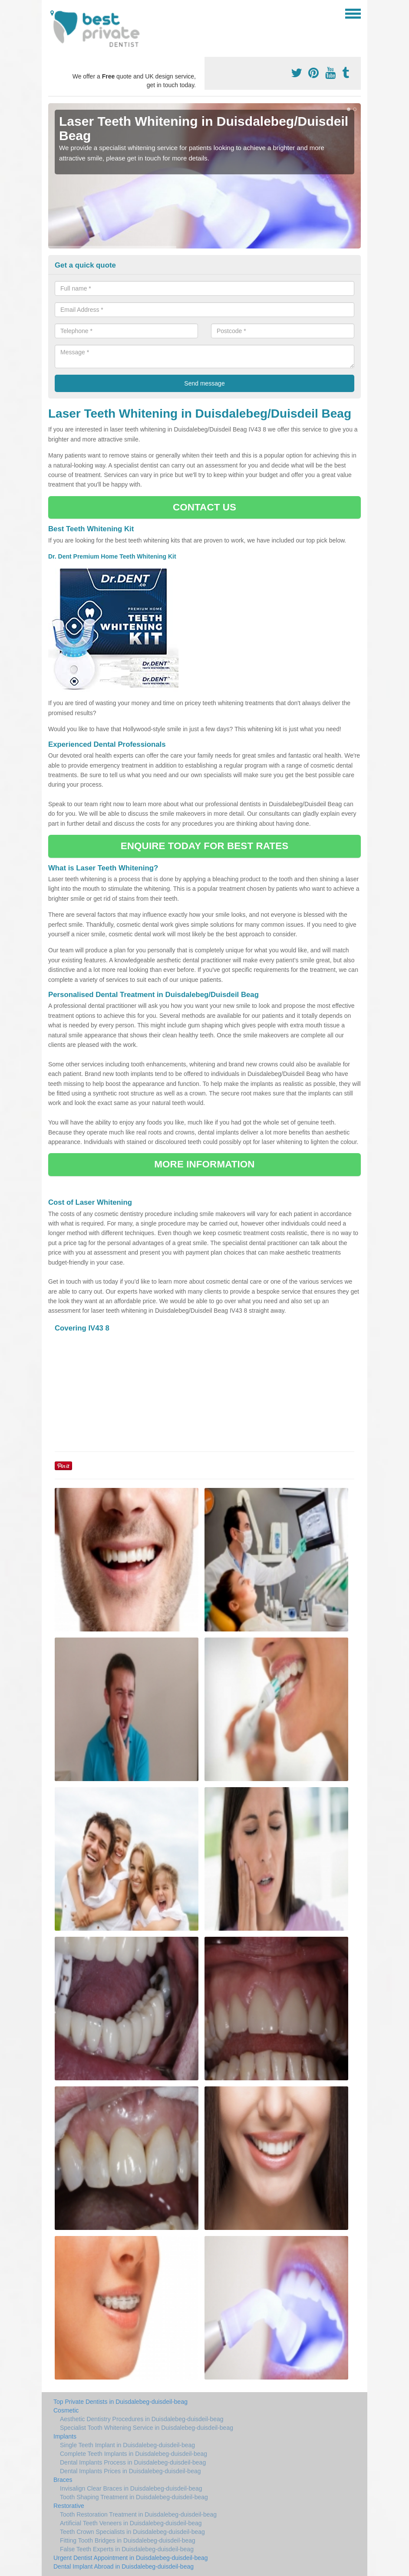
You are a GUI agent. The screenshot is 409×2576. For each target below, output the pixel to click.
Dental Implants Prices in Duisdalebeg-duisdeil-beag (130, 2471)
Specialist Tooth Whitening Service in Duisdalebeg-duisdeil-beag (146, 2427)
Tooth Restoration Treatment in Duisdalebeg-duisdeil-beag (138, 2514)
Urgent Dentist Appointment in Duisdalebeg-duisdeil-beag (130, 2557)
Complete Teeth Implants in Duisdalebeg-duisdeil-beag (133, 2453)
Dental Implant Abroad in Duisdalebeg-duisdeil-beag (123, 2566)
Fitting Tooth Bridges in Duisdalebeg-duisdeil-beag (127, 2540)
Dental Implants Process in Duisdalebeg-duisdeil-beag (133, 2462)
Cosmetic (66, 2410)
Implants (64, 2436)
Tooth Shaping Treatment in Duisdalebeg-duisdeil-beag (134, 2497)
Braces (63, 2479)
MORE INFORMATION (204, 1164)
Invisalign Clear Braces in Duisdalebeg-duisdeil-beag (131, 2488)
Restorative (68, 2505)
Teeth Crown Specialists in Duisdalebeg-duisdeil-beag (132, 2531)
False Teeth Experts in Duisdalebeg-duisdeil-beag (127, 2549)
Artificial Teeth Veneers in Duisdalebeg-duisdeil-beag (131, 2523)
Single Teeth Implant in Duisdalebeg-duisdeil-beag (127, 2445)
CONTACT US (204, 507)
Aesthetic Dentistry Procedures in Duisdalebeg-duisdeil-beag (142, 2419)
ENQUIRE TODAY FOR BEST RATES (204, 845)
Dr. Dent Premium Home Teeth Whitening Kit (113, 556)
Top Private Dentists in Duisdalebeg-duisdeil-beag (120, 2401)
